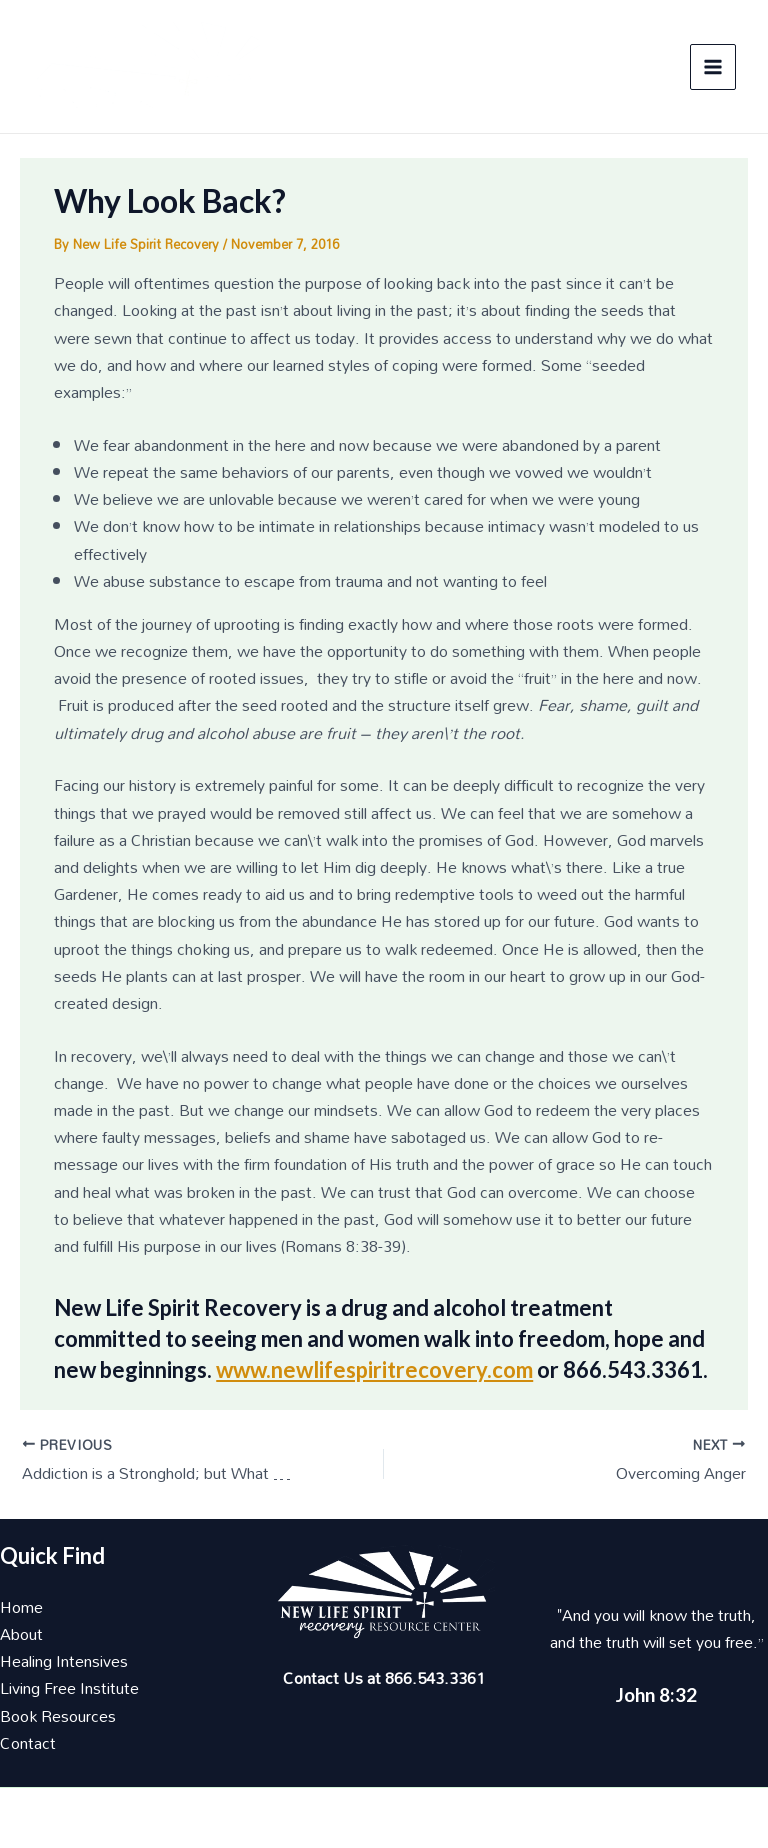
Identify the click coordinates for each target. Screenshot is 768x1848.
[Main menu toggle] (713, 67)
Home (21, 1607)
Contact (28, 1743)
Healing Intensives (64, 1661)
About (21, 1634)
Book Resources (58, 1716)
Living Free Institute (69, 1688)
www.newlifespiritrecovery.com (374, 1369)
